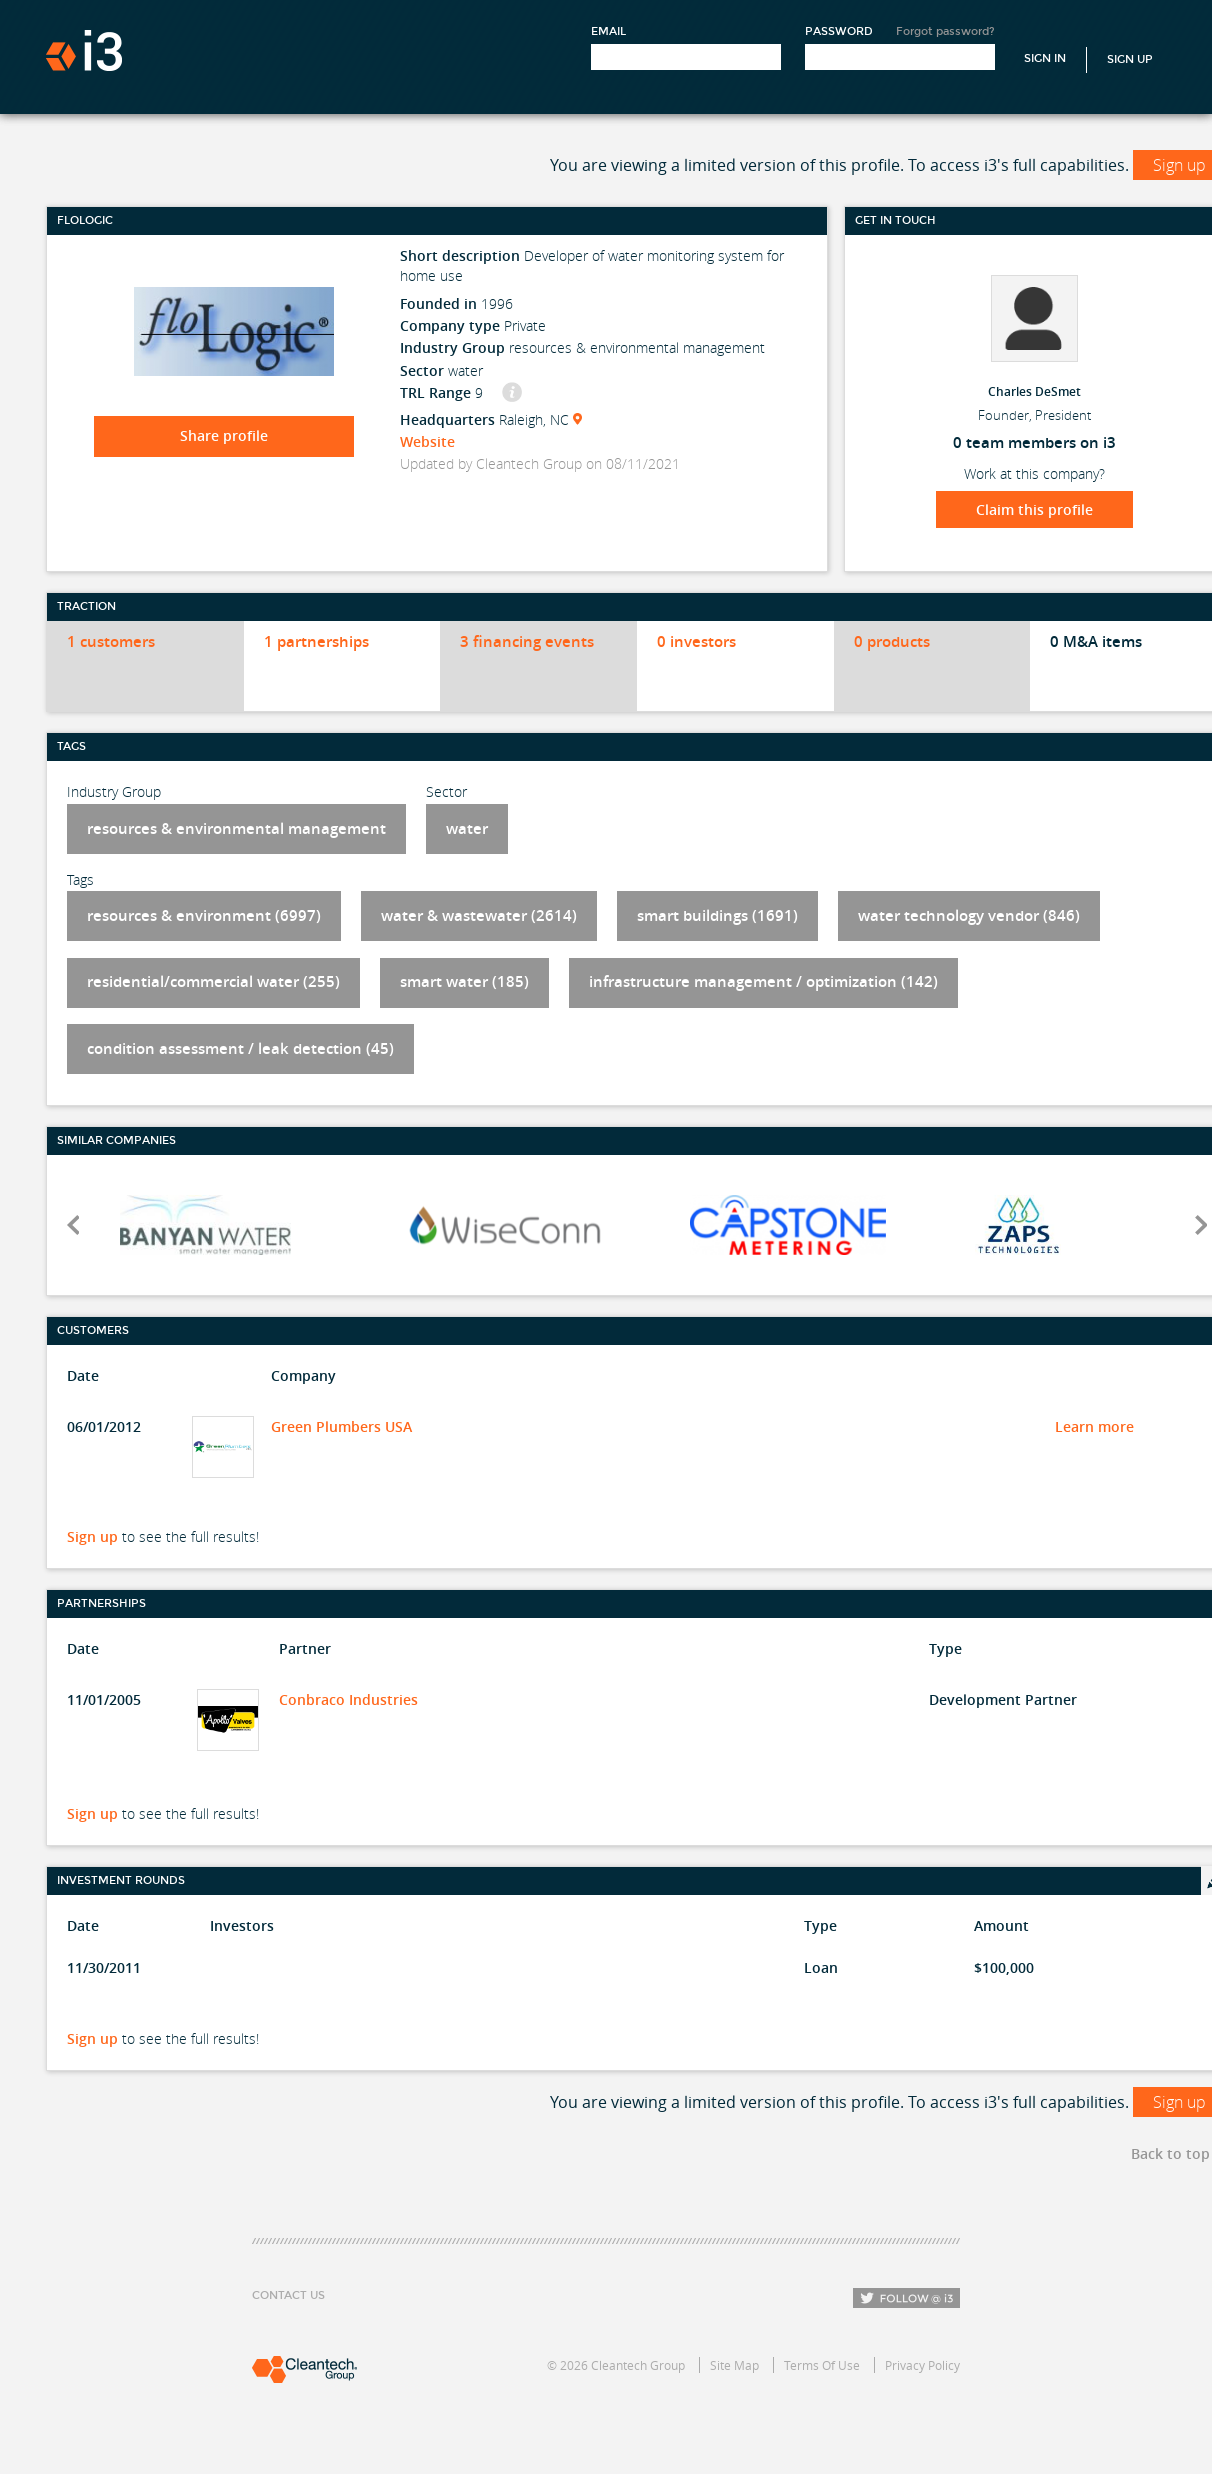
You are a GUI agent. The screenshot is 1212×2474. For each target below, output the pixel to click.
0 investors (696, 641)
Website (427, 441)
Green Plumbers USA (341, 1426)
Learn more (1094, 1426)
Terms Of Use (822, 2365)
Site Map (734, 2365)
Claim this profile (1034, 509)
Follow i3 (906, 2298)
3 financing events (527, 641)
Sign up (92, 1536)
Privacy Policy (922, 2365)
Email (608, 31)
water (467, 828)
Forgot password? (945, 31)
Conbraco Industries (348, 1699)
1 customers (111, 641)
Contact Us (288, 2295)
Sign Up (1130, 59)
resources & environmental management (236, 828)
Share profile (224, 435)
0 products (892, 641)
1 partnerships (316, 641)
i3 (84, 50)
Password (839, 31)
